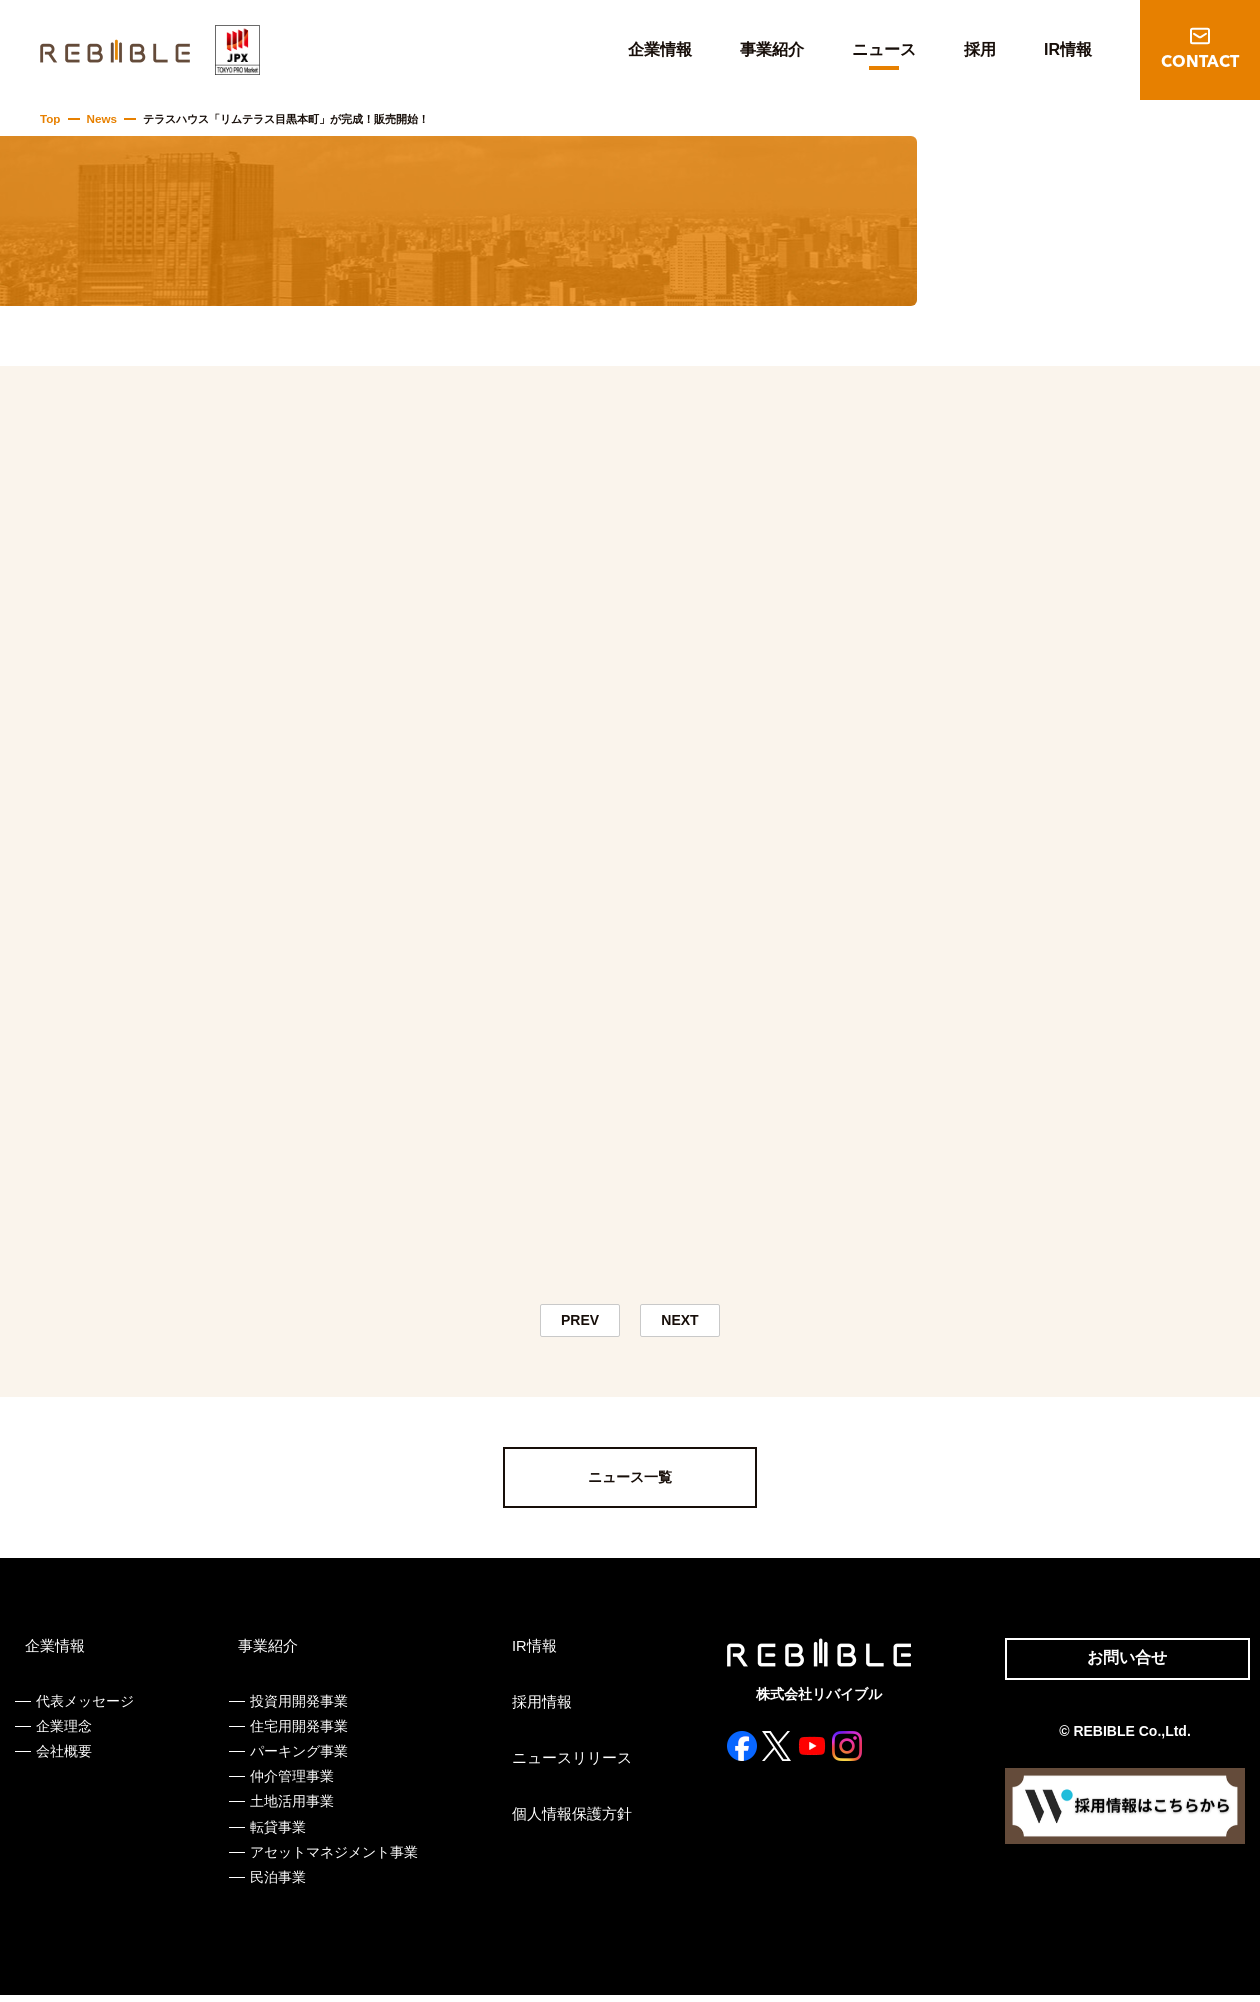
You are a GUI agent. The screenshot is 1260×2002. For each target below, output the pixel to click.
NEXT (680, 1323)
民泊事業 (276, 1884)
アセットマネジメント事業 (332, 1858)
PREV (580, 1323)
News (99, 119)
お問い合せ (1118, 1666)
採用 (980, 49)
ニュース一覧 (630, 1484)
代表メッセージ (85, 1707)
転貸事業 (276, 1833)
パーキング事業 (297, 1758)
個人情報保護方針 (565, 1820)
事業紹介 (772, 49)
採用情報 (537, 1708)
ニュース (884, 49)
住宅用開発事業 (297, 1732)
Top (49, 119)
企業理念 (64, 1732)
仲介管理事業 (290, 1783)
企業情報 (660, 49)
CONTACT (1200, 63)
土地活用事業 (290, 1808)
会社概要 (64, 1758)
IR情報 (1068, 49)
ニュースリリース (565, 1764)
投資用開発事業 (297, 1707)
